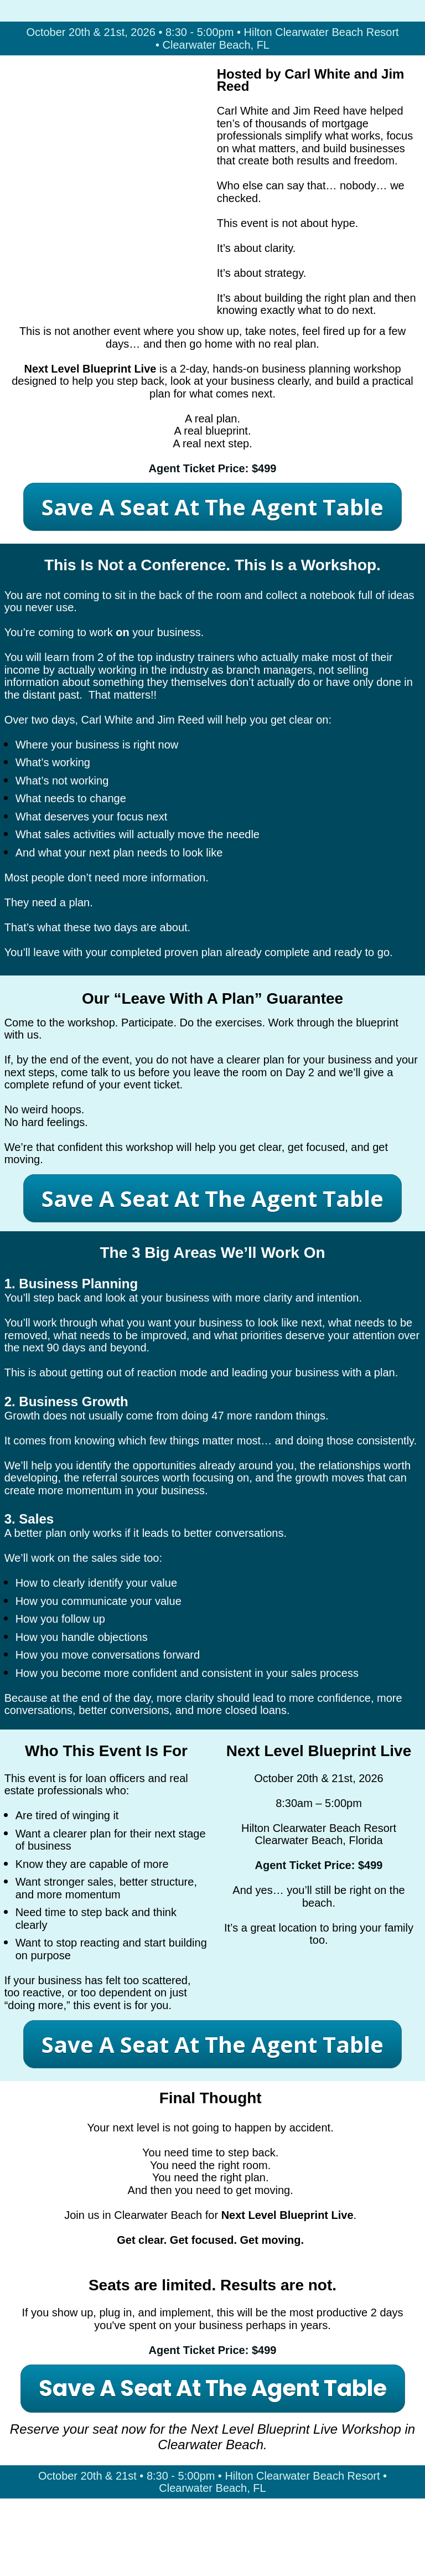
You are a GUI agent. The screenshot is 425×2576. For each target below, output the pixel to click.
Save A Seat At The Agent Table (212, 507)
